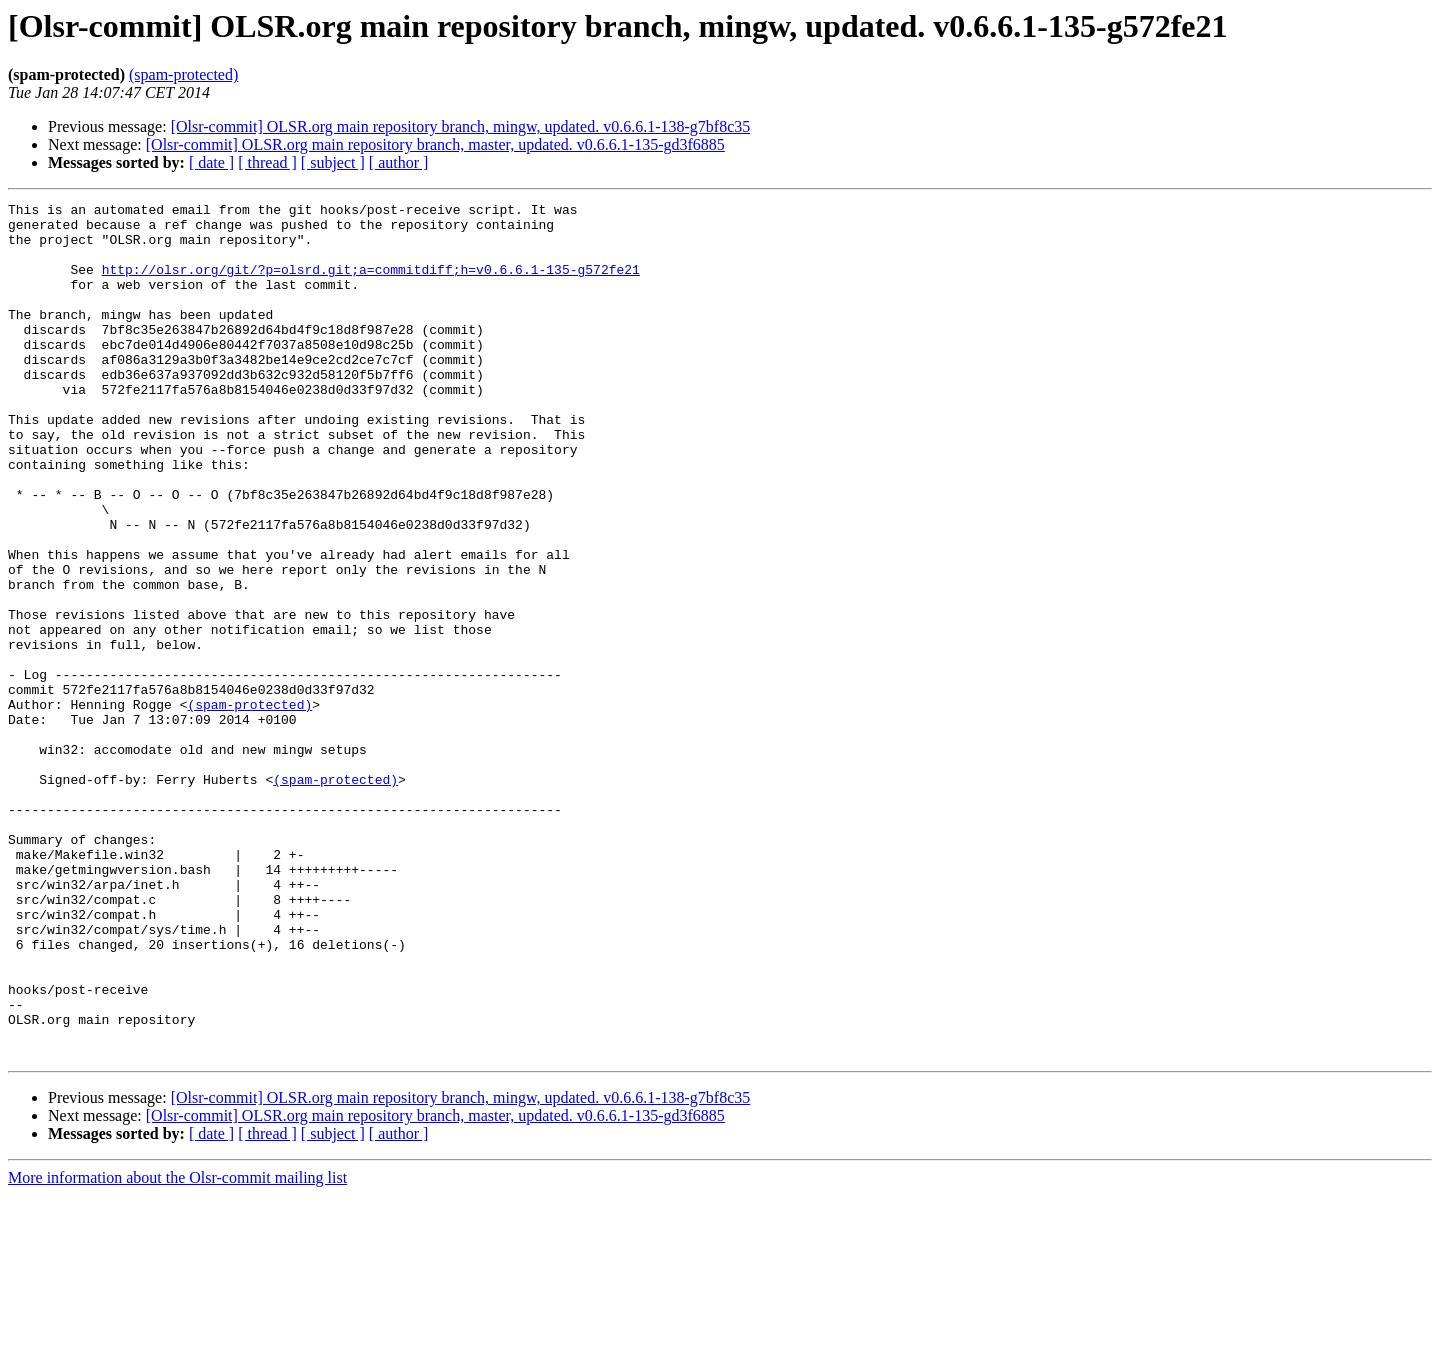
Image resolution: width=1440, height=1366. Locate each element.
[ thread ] (267, 162)
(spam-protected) (183, 74)
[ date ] (211, 162)
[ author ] (399, 162)
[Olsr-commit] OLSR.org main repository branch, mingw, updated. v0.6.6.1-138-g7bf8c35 (461, 126)
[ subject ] (333, 162)
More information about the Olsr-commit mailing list (177, 1348)
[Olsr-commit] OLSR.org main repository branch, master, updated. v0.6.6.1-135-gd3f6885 (435, 144)
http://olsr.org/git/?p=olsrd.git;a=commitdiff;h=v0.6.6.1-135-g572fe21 (371, 284)
